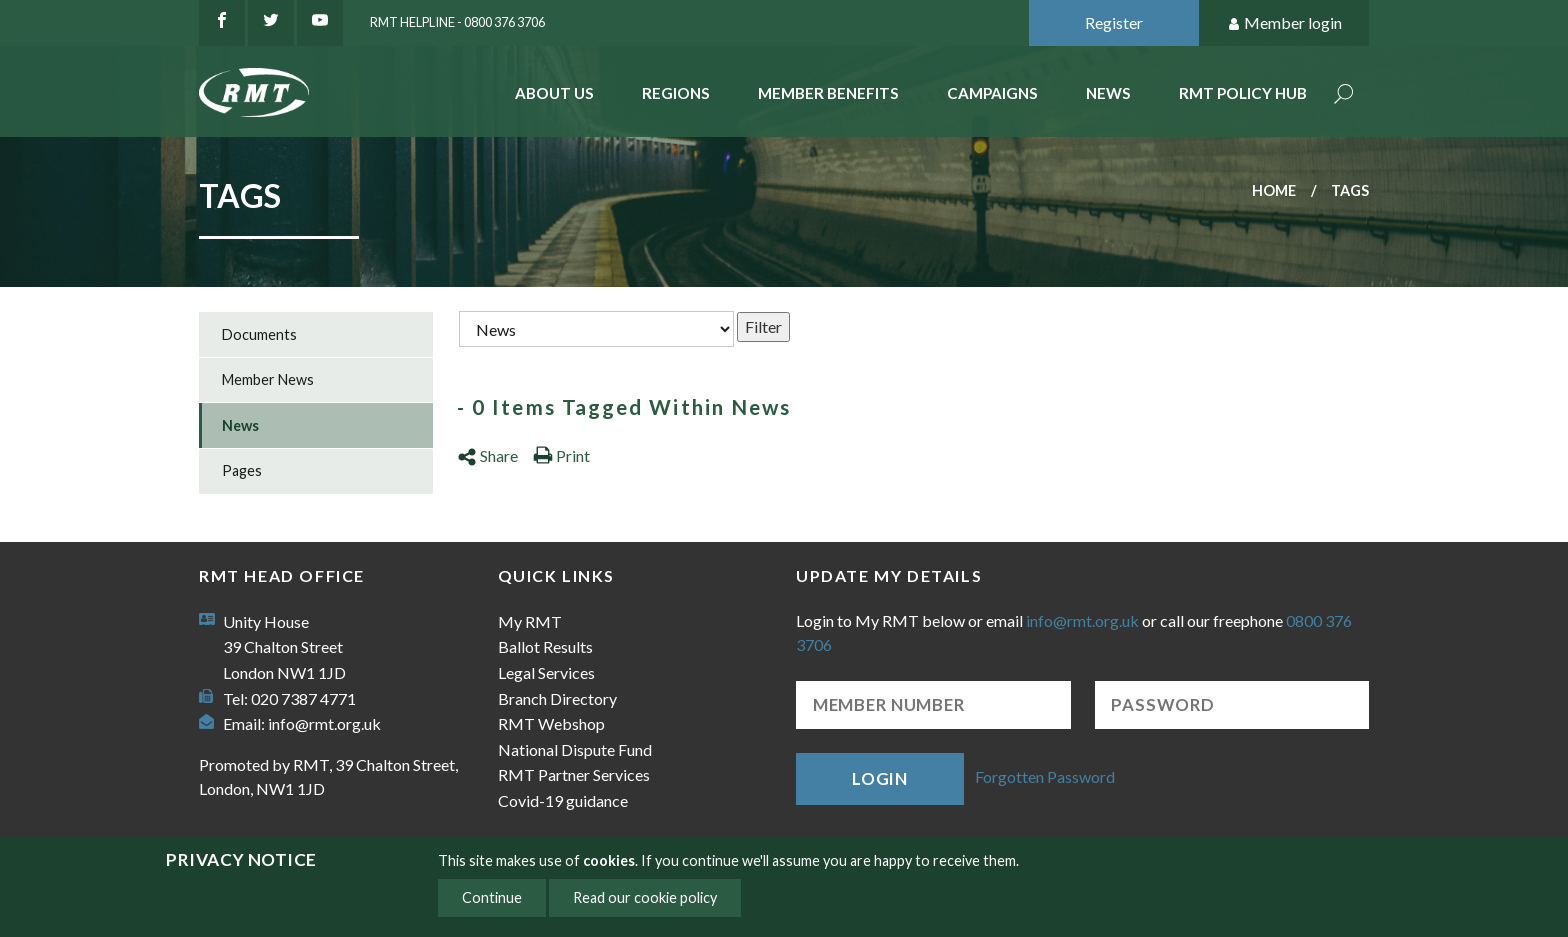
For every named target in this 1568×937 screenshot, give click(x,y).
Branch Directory (557, 698)
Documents (259, 334)
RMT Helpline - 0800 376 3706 (457, 22)
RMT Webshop (551, 723)
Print (561, 455)
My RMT (530, 621)
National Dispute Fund (575, 749)
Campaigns (992, 93)
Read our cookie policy (645, 897)
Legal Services (546, 672)
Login (880, 778)
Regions (676, 93)
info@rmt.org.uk (324, 723)
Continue (492, 897)
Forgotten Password (1045, 776)
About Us (554, 93)
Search (1344, 95)
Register (1114, 22)
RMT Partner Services (574, 774)
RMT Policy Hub (1243, 93)
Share (487, 455)
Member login (1284, 23)
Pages (242, 470)
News (1108, 93)
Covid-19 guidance (563, 800)
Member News (268, 379)
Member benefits (828, 93)
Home (1274, 190)
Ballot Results (545, 646)
